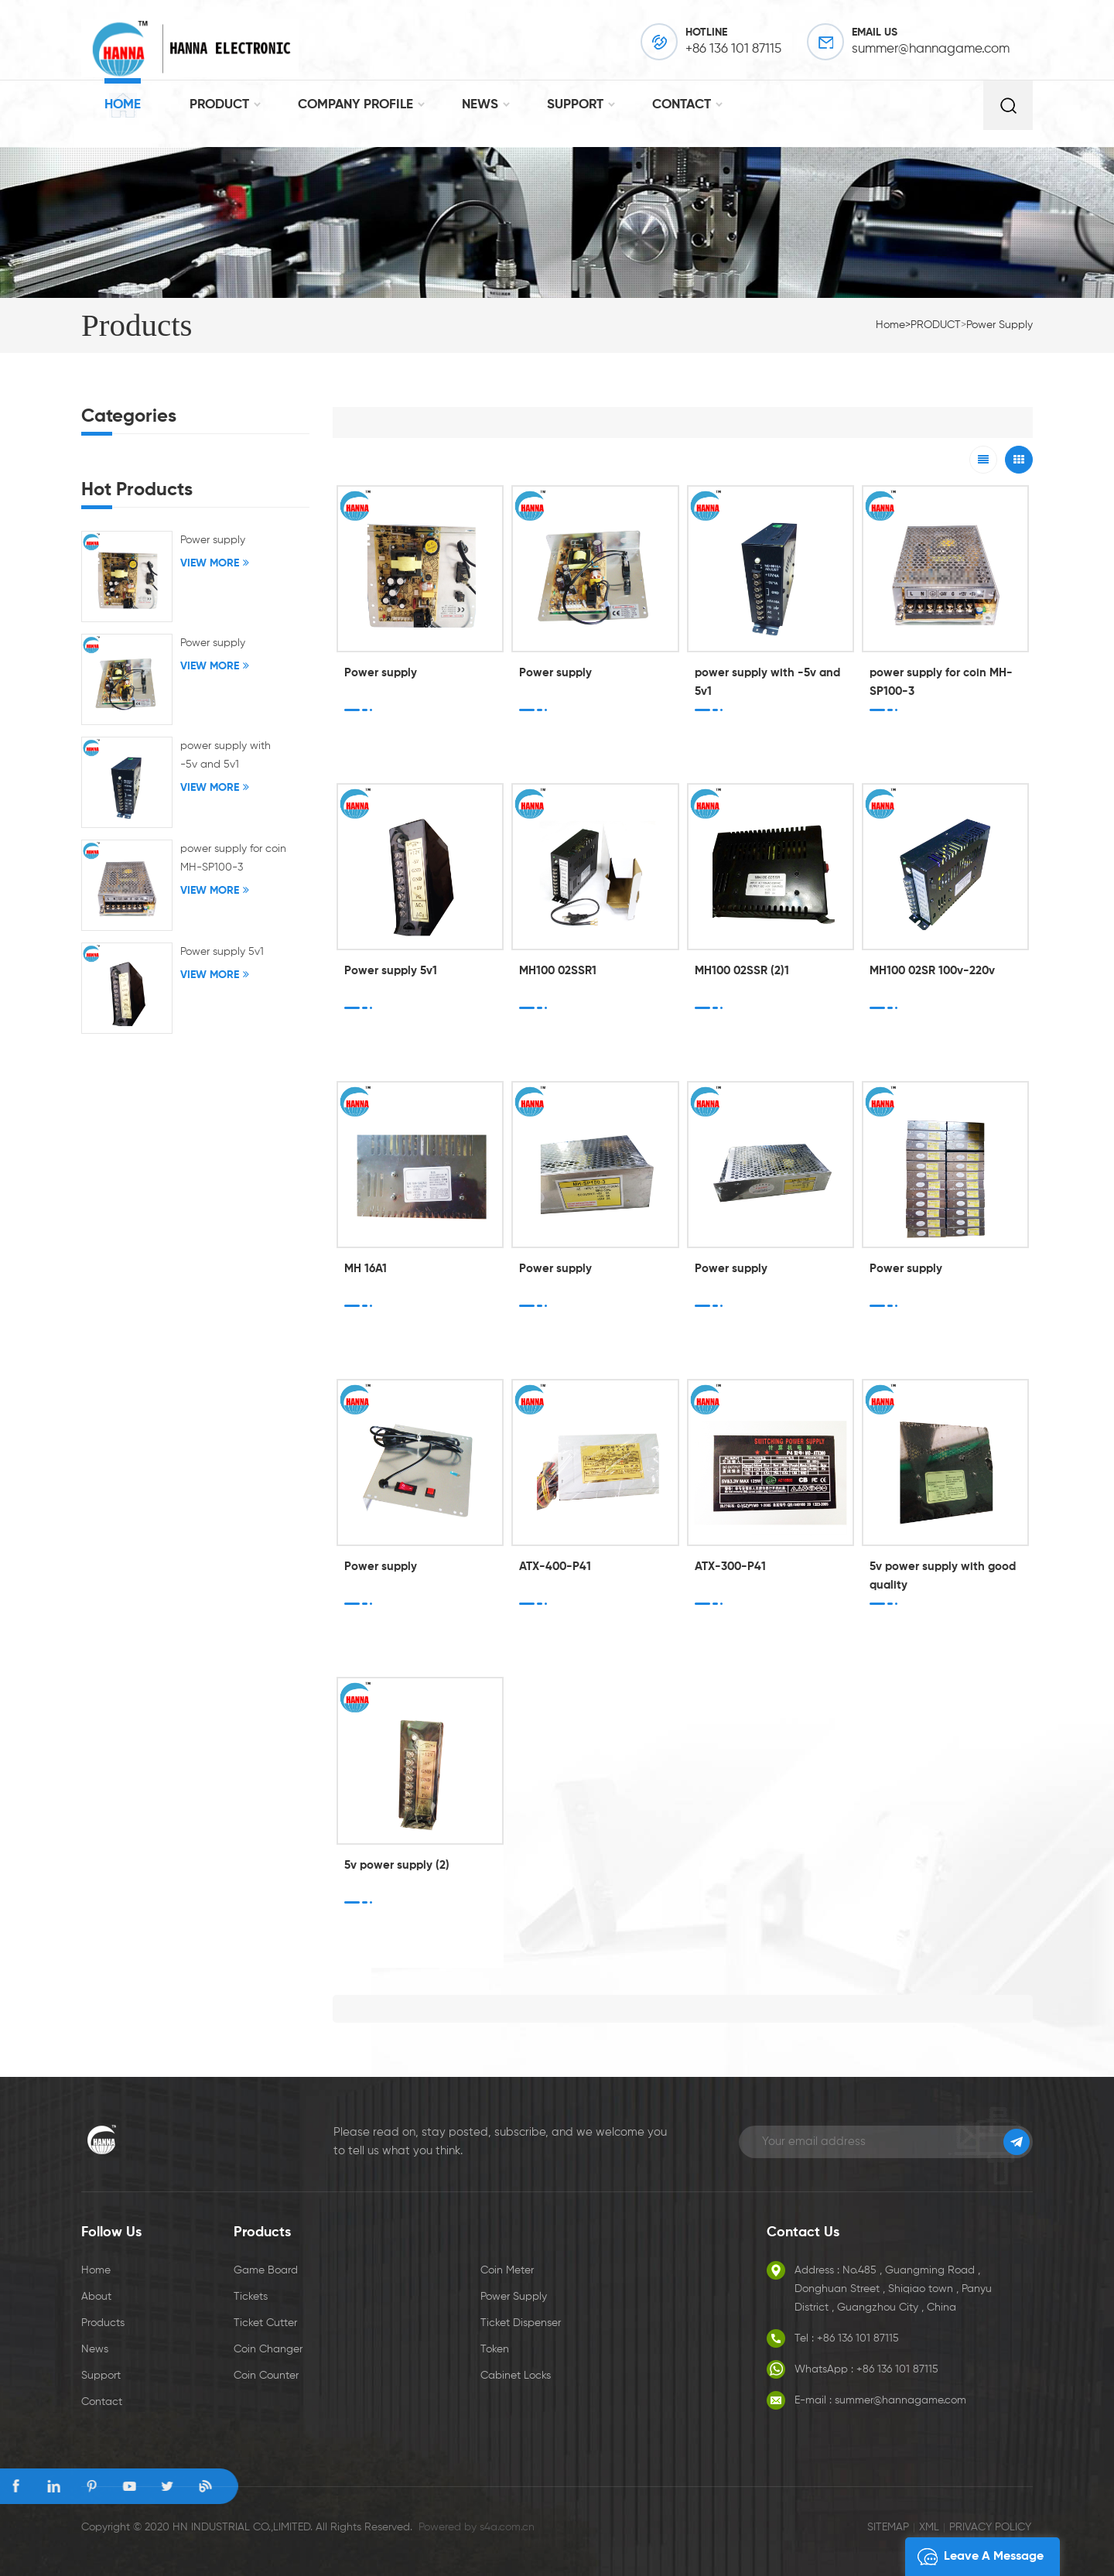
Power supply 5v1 (390, 971)
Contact (101, 2401)
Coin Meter (507, 2270)
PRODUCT (219, 104)
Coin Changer (268, 2349)
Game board (266, 2270)
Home (122, 104)
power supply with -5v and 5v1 (767, 682)
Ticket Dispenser (520, 2323)
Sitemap (888, 2527)
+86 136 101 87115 (733, 49)
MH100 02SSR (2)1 (742, 971)
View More (209, 563)
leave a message (976, 2556)
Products (103, 2323)
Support (101, 2375)
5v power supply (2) (396, 1865)
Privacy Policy (990, 2527)
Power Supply (513, 2296)
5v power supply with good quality (943, 1576)
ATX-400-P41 (555, 1566)
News (94, 2349)
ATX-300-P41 (730, 1566)
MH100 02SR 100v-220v (932, 971)
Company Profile (355, 104)
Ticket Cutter (265, 2323)
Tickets (251, 2296)
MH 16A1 (365, 1268)
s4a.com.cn (507, 2527)
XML (929, 2527)
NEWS (480, 104)
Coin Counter (266, 2375)
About (96, 2296)
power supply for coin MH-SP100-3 (941, 682)
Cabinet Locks (515, 2375)
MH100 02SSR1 (557, 971)
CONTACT (681, 104)
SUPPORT (575, 104)
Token (494, 2349)
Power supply (999, 325)
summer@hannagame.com (931, 49)
